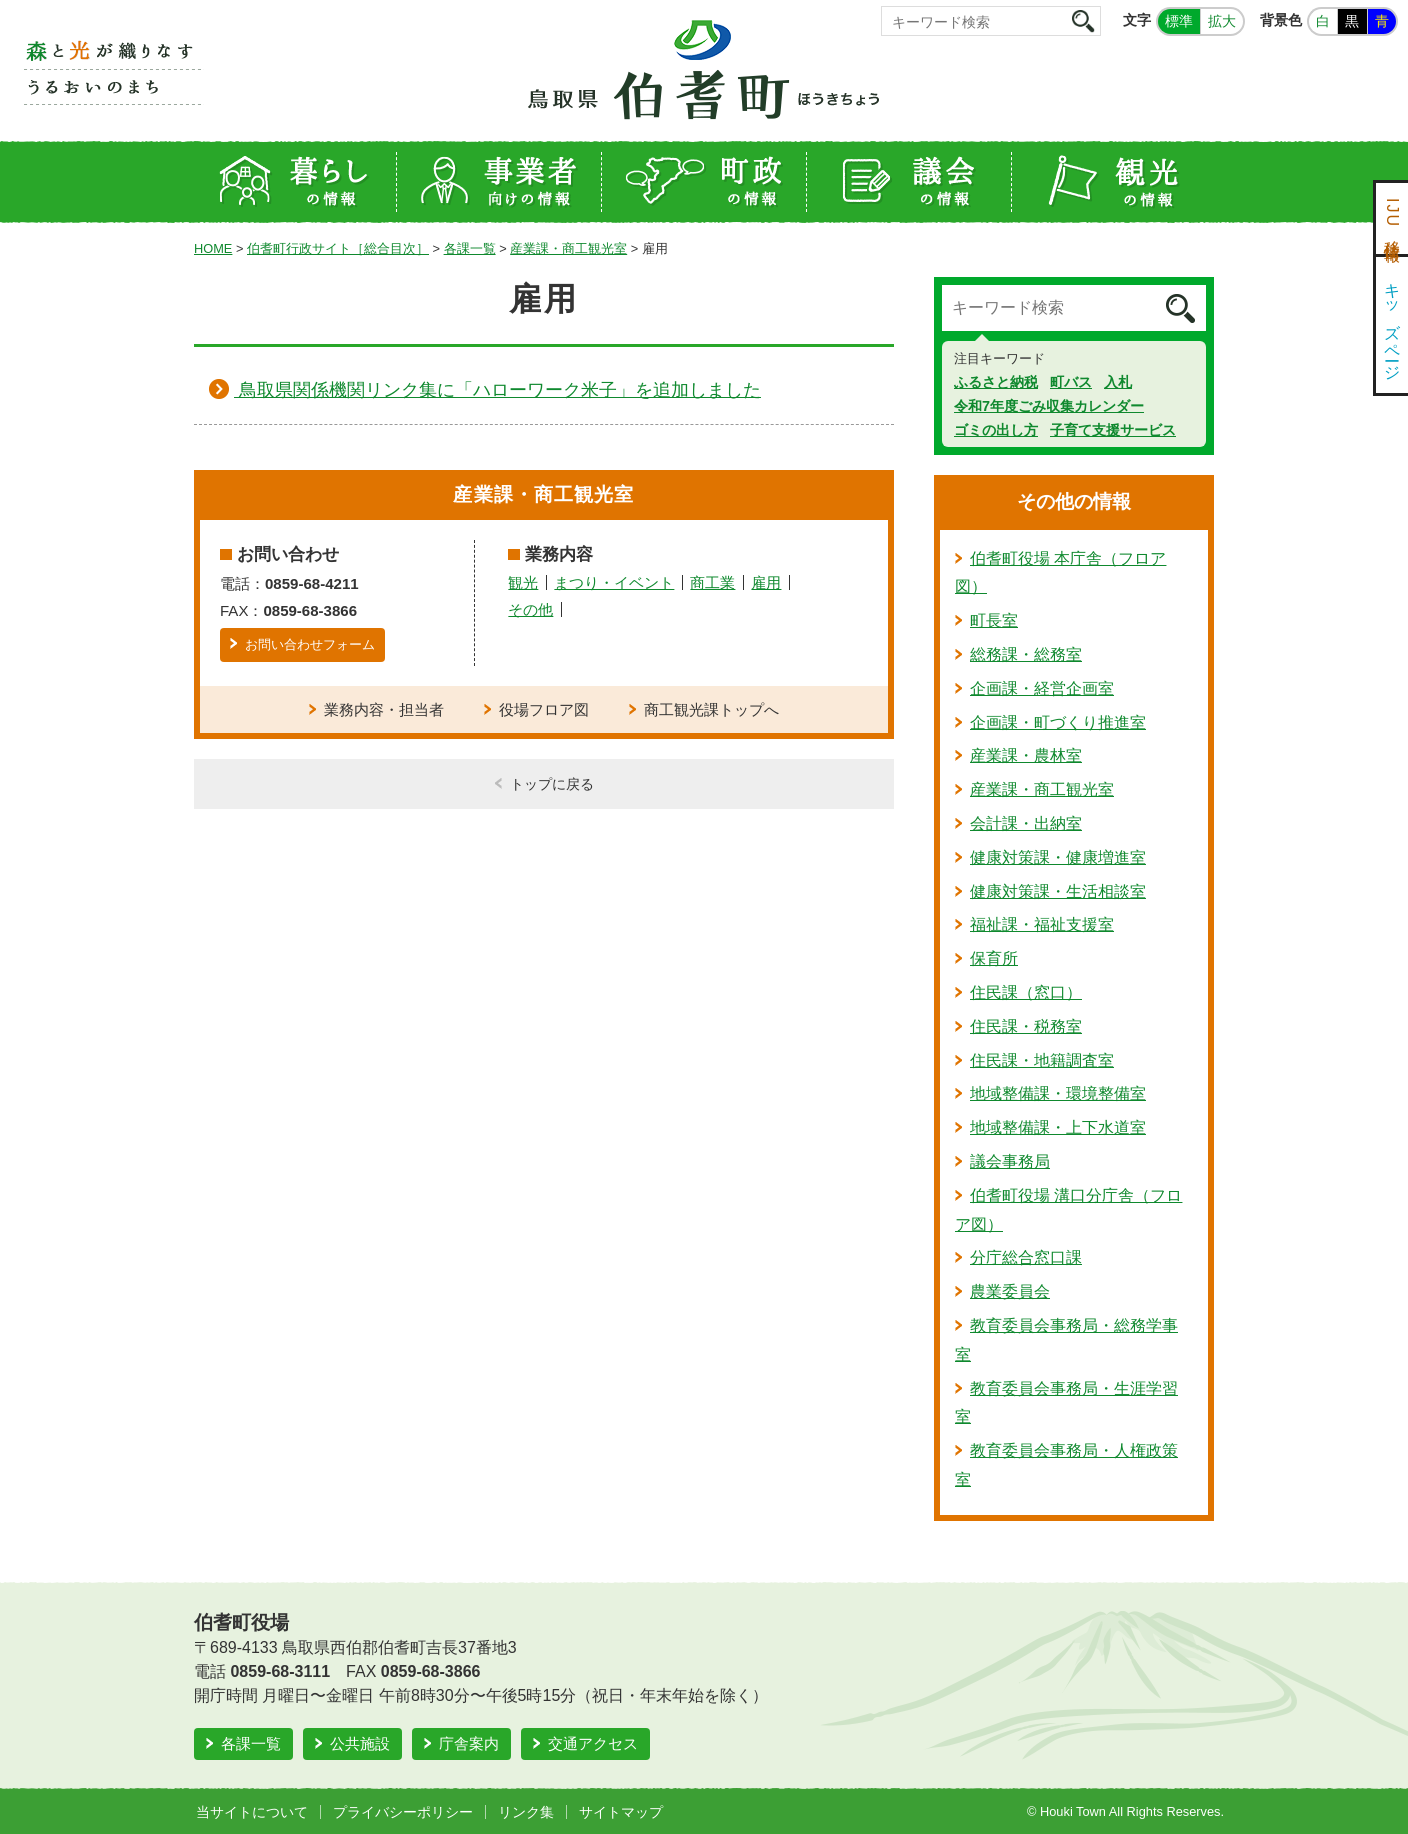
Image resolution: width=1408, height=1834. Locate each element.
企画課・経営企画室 (1042, 688)
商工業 (712, 582)
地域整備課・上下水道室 (1058, 1127)
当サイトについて (252, 1812)
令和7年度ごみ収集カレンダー (1049, 406)
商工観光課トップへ (711, 709)
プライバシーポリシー (403, 1812)
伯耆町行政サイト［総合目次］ (338, 248)
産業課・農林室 (1026, 755)
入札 (1118, 382)
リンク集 (526, 1812)
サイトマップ (621, 1812)
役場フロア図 (544, 709)
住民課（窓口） (1026, 992)
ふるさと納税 (996, 382)
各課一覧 (470, 248)
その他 (530, 609)
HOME (213, 248)
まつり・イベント (614, 582)
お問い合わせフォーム (310, 644)
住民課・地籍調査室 (1042, 1060)
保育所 (994, 958)
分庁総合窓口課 (1026, 1257)
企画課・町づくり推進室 (1058, 722)
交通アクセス (593, 1743)
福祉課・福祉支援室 (1042, 924)
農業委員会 (1010, 1291)
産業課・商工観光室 (568, 248)
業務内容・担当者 (384, 709)
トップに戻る (552, 784)
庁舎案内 (469, 1743)
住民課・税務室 (1026, 1026)
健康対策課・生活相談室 (1058, 891)
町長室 (994, 620)
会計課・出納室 (1026, 823)
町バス (1071, 382)
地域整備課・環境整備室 (1058, 1093)
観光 (523, 582)
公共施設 (360, 1743)
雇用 (766, 582)
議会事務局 (1010, 1161)
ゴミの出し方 (996, 430)
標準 (1179, 21)
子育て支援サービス (1113, 430)
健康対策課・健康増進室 (1058, 857)
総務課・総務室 (1026, 654)
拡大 (1222, 21)
